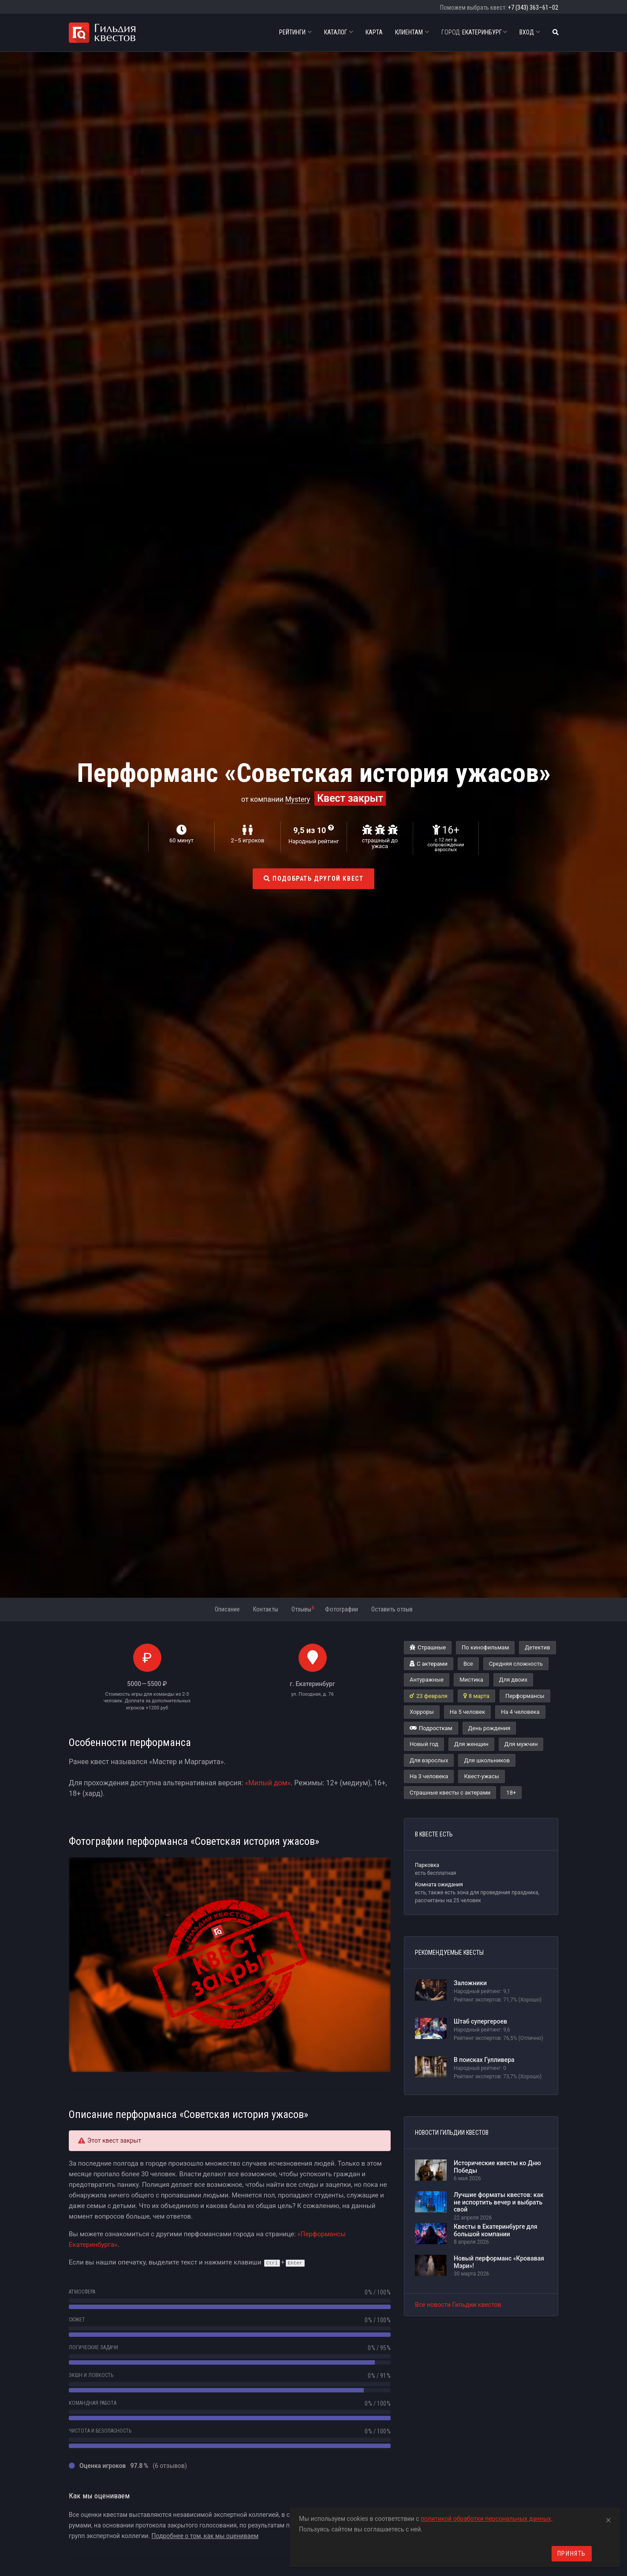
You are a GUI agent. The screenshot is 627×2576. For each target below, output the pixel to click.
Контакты (265, 1609)
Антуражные (427, 1679)
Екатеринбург (474, 32)
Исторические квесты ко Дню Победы (497, 2166)
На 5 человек (467, 1712)
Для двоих (513, 1679)
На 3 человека (429, 1776)
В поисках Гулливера (484, 2059)
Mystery (297, 799)
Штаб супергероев (480, 2021)
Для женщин (471, 1744)
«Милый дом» (268, 1783)
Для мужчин (521, 1744)
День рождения (489, 1728)
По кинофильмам (485, 1647)
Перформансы (525, 1696)
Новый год (424, 1744)
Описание (227, 1609)
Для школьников (487, 1760)
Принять (571, 2553)
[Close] (608, 2518)
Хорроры (422, 1712)
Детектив (537, 1647)
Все (468, 1663)
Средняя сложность (516, 1663)
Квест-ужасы (481, 1776)
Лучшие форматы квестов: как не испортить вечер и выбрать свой (499, 2202)
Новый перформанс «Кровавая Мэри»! (499, 2262)
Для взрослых (429, 1760)
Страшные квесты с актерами (450, 1792)
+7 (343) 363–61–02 (533, 7)
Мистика (471, 1679)
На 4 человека (520, 1712)
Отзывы (302, 1609)
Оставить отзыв (392, 1609)
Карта (374, 32)
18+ (511, 1792)
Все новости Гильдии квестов (458, 2304)
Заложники (470, 1982)
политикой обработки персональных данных (486, 2518)
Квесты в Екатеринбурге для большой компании (495, 2230)
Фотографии (341, 1609)
